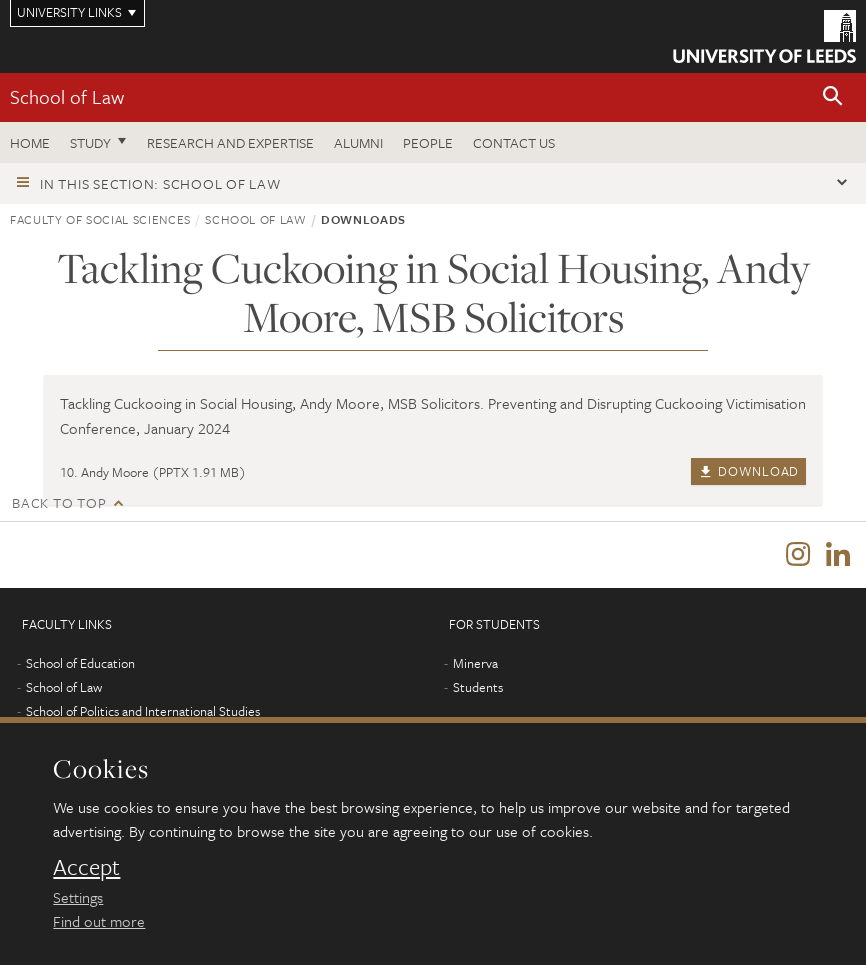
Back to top (59, 502)
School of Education (80, 663)
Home (30, 142)
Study (90, 142)
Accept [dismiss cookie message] (86, 867)
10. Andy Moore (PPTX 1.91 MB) (153, 472)
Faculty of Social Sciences (100, 219)
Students (478, 687)
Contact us (514, 142)
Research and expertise (230, 142)
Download (748, 471)
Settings (78, 897)
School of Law (67, 96)
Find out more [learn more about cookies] (99, 921)
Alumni (358, 142)
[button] (833, 97)
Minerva (475, 663)
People (428, 142)
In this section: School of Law (160, 183)
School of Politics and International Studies (143, 711)
